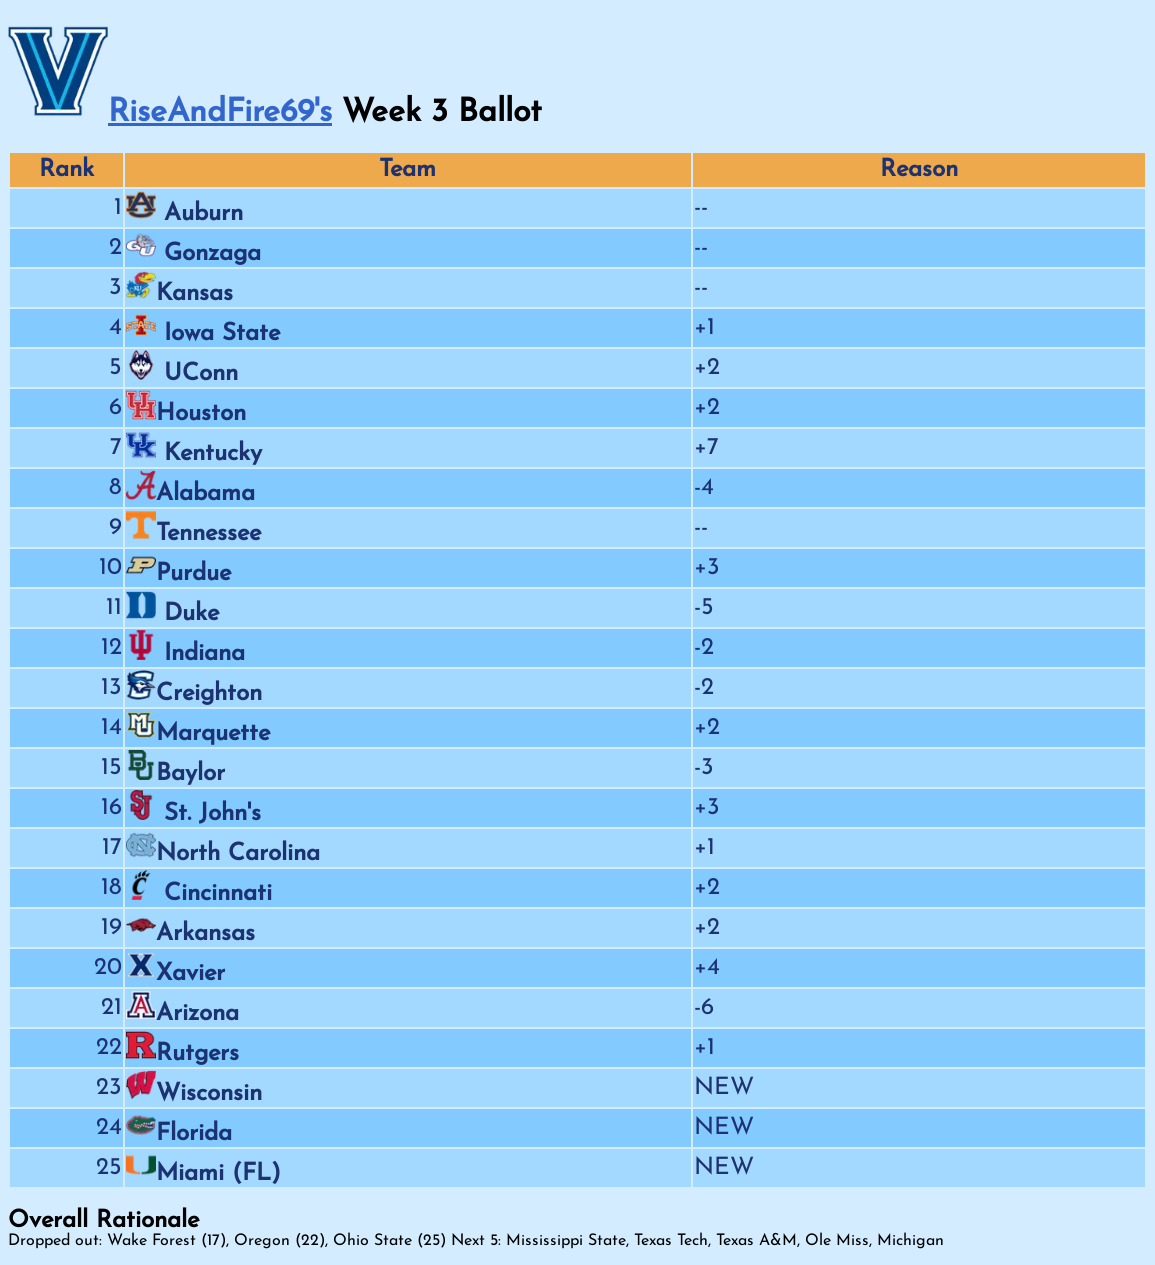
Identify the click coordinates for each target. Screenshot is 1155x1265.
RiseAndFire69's (220, 113)
